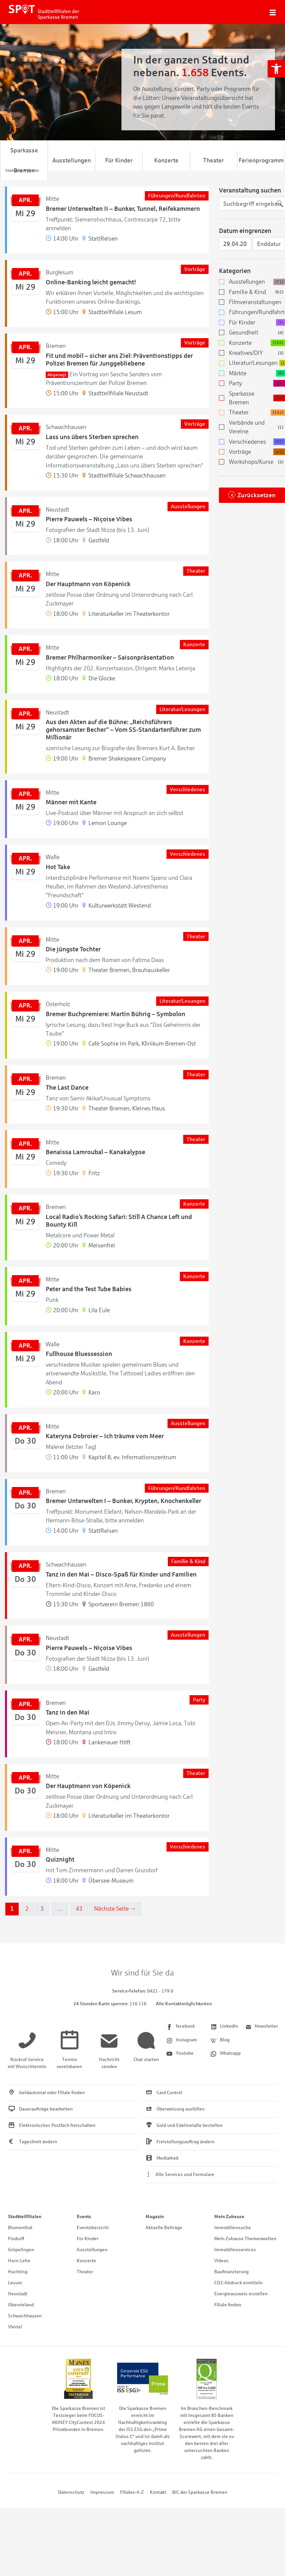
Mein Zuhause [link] (229, 2216)
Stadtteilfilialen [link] (24, 2216)
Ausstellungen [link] (71, 160)
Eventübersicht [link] (93, 2227)
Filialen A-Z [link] (132, 2492)
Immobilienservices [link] (235, 2249)
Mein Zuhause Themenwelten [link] (245, 2238)
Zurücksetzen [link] (257, 495)
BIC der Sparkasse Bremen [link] (199, 2492)
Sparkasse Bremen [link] (24, 160)
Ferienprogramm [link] (261, 160)
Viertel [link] (15, 2326)
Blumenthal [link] (20, 2227)
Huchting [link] (17, 2271)
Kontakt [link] (158, 2492)
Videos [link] (221, 2260)
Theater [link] (213, 160)
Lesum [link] (15, 2282)
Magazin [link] (155, 2216)
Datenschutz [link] (71, 2492)
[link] (276, 69)
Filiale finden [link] (227, 2304)
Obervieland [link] (21, 2304)
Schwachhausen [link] (25, 2315)
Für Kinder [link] (119, 160)
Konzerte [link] (166, 160)
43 (79, 1908)
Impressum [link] (102, 2492)
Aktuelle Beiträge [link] (164, 2227)
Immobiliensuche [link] (232, 2227)
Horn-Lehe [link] (19, 2260)
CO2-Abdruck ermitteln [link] (238, 2282)
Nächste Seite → (115, 1908)
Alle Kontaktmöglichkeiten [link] (184, 2003)
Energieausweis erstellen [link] (241, 2293)
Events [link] (84, 2216)
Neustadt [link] (17, 2293)
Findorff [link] (16, 2238)
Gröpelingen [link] (21, 2249)
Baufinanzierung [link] (231, 2271)
